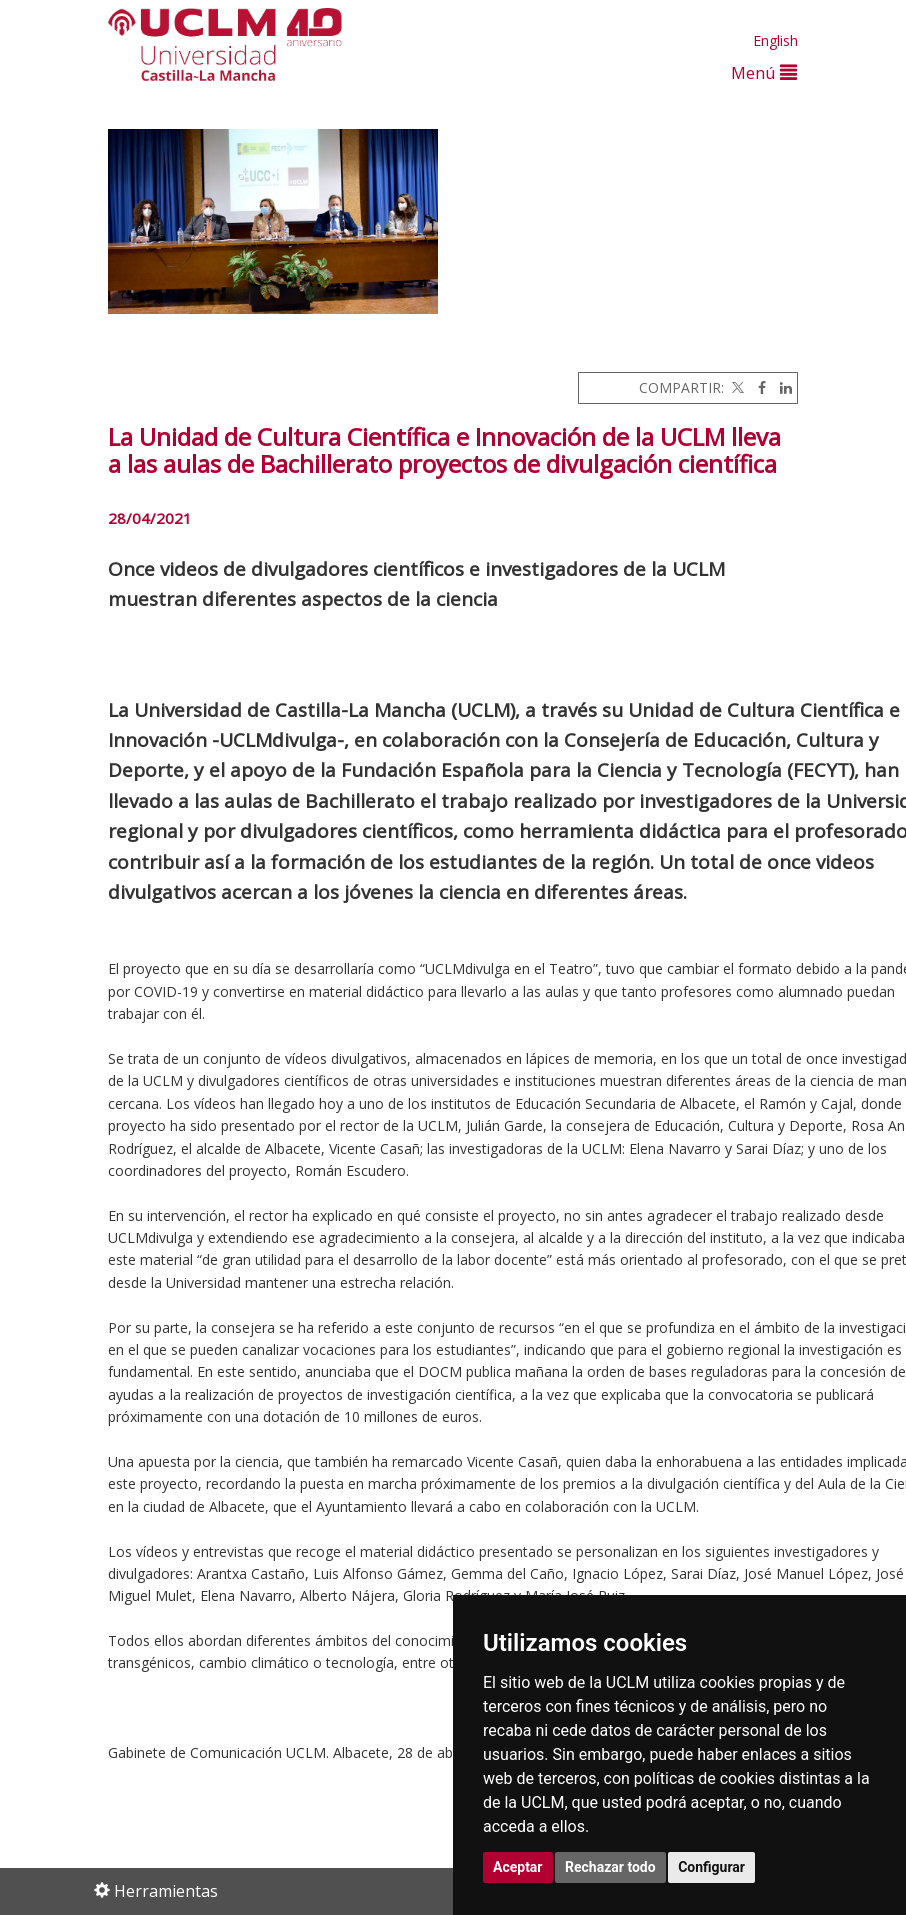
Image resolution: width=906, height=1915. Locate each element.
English (775, 40)
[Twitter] (736, 387)
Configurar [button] (711, 1867)
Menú (764, 72)
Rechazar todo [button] (610, 1867)
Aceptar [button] (518, 1867)
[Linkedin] (781, 387)
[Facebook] (757, 387)
